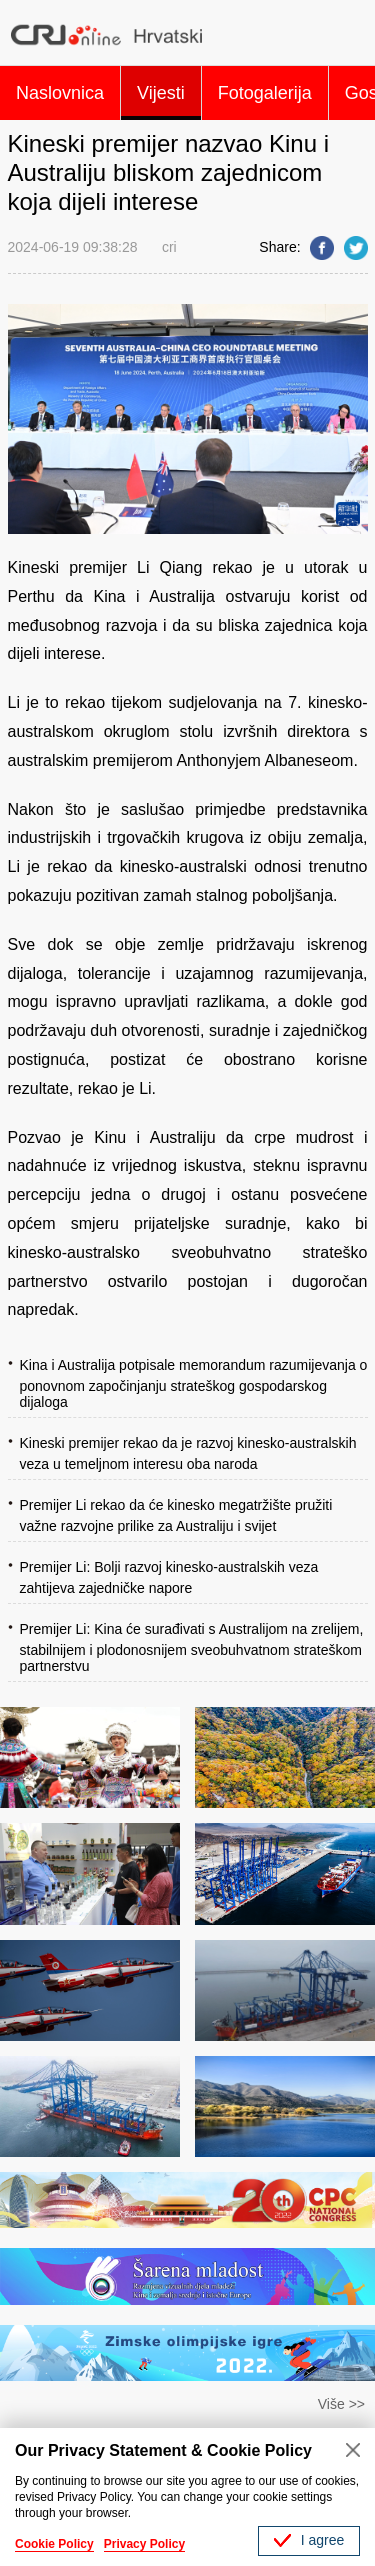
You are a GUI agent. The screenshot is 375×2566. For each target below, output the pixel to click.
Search (348, 35)
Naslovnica (60, 93)
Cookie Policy (54, 2544)
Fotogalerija (265, 93)
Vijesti (161, 93)
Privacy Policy (144, 2544)
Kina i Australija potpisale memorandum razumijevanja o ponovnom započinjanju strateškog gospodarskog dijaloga (194, 1383)
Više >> (341, 2404)
